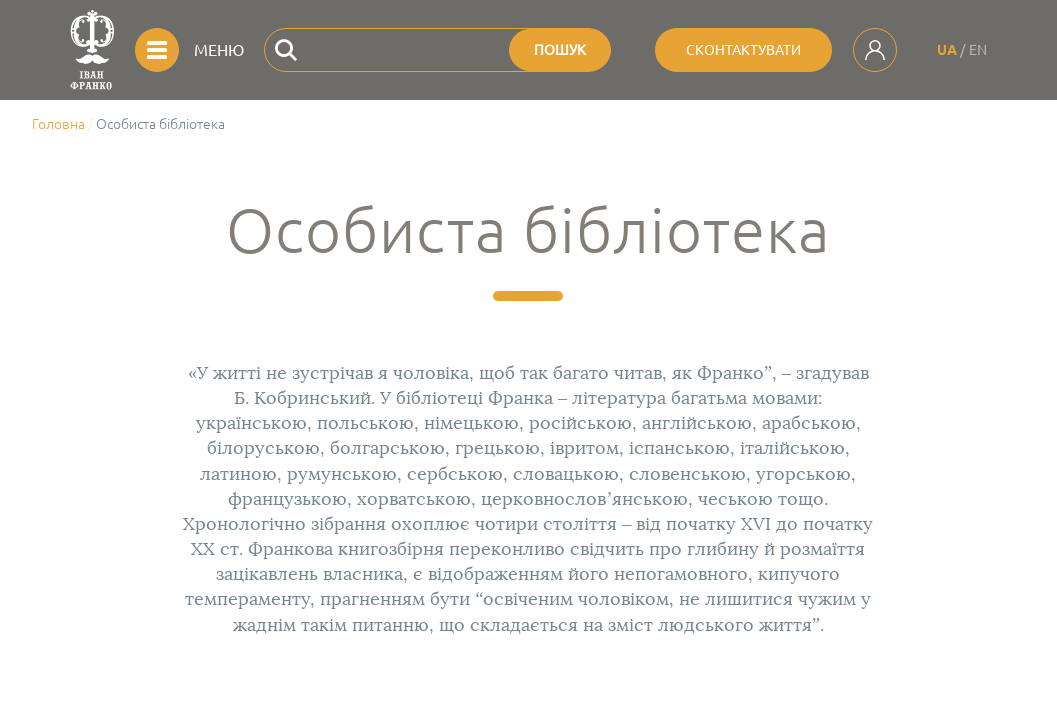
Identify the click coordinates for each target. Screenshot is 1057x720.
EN (978, 50)
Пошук (560, 50)
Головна (58, 124)
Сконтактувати (743, 50)
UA (947, 50)
